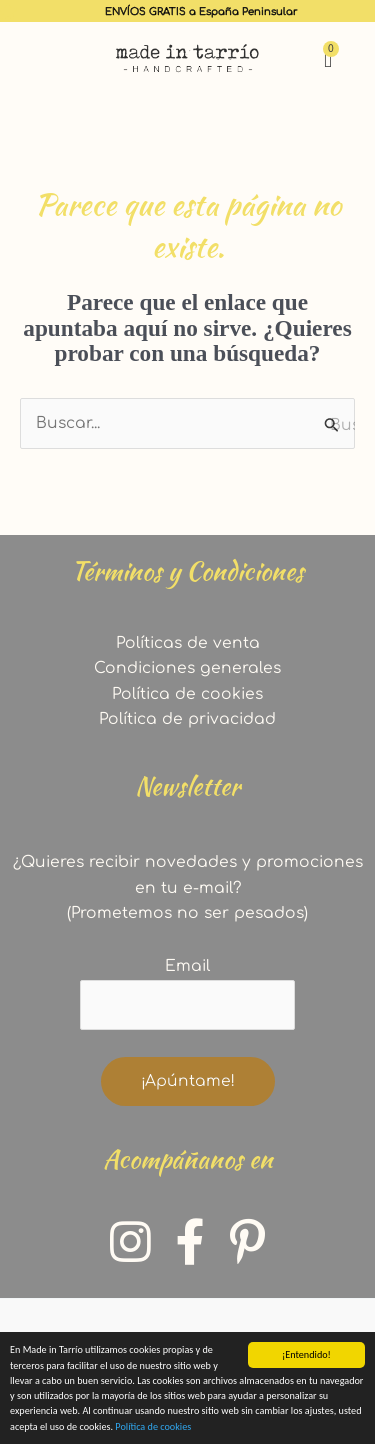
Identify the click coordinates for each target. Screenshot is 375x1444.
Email (187, 966)
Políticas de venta (188, 643)
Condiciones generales (187, 668)
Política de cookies (153, 1429)
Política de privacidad (187, 719)
